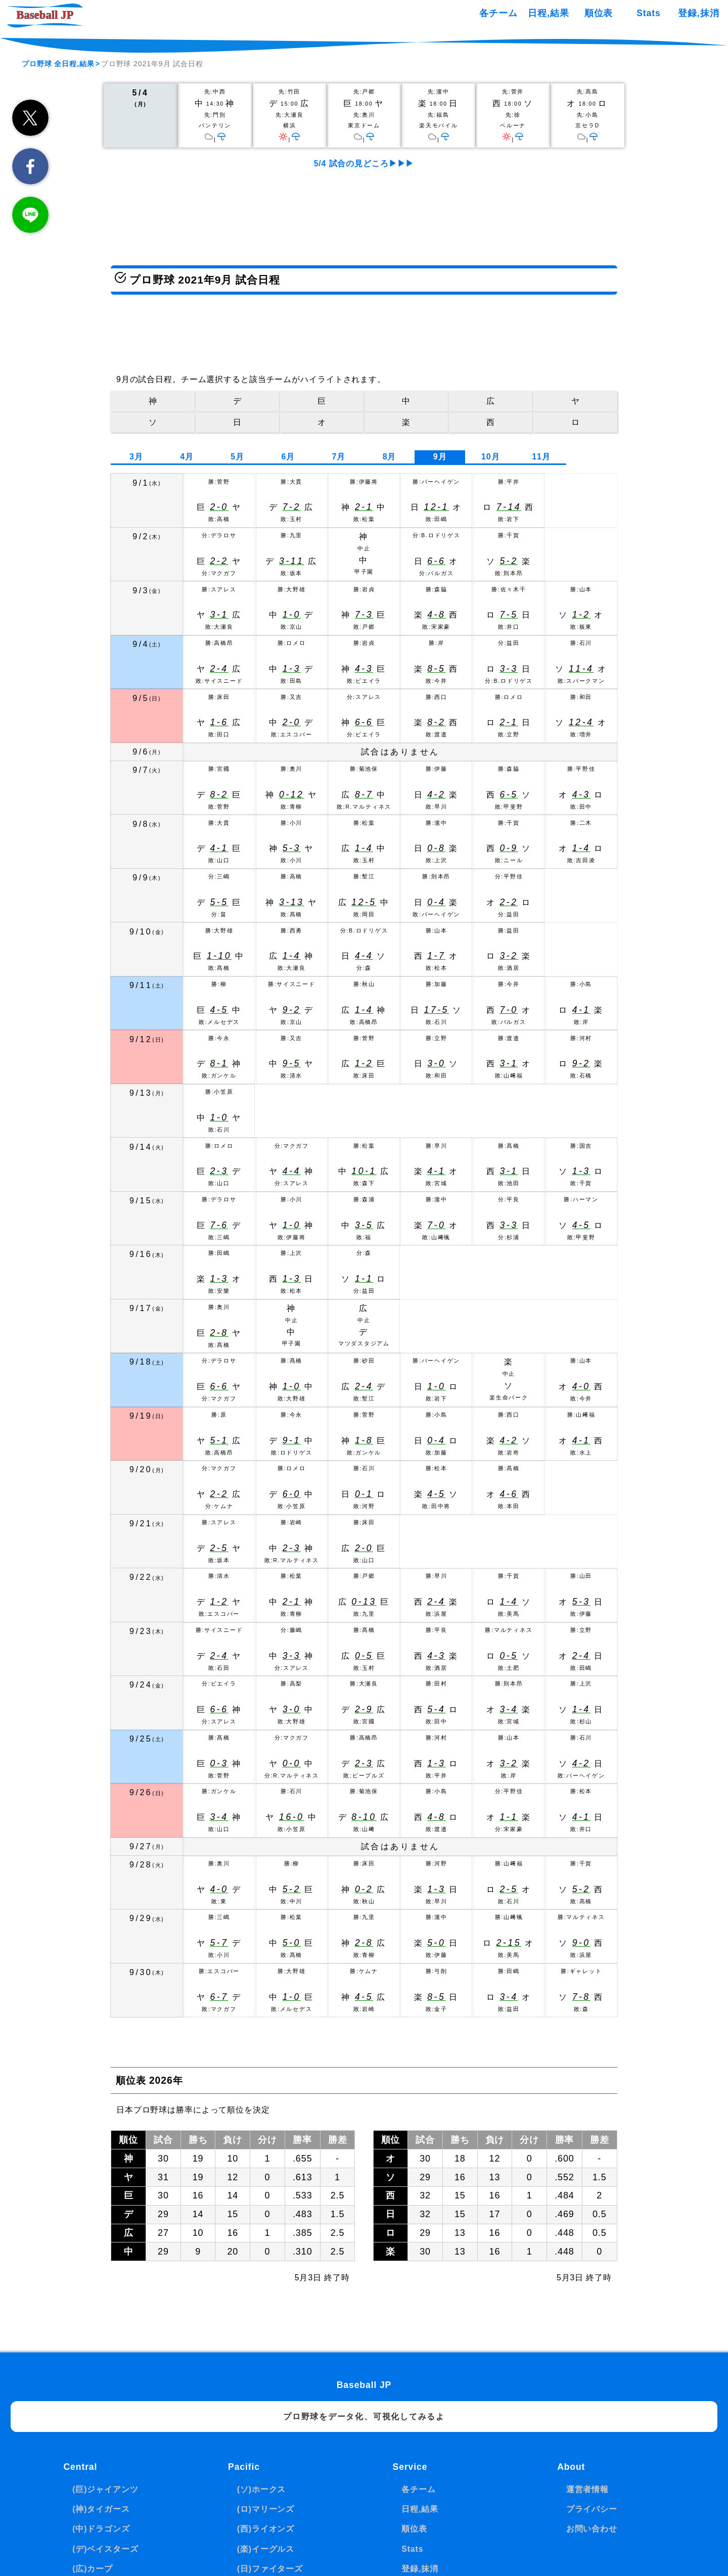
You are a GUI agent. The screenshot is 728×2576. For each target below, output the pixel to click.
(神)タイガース (101, 2509)
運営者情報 (587, 2489)
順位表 (598, 13)
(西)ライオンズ (266, 2528)
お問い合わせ (591, 2528)
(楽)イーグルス (266, 2549)
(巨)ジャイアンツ (105, 2489)
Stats (648, 13)
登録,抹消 (698, 13)
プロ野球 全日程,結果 (58, 64)
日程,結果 (548, 13)
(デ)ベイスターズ (105, 2549)
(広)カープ (92, 2568)
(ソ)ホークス (261, 2489)
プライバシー (591, 2509)
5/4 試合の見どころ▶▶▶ (364, 163)
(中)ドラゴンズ (101, 2528)
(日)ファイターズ (270, 2568)
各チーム (498, 13)
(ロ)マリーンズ (266, 2509)
